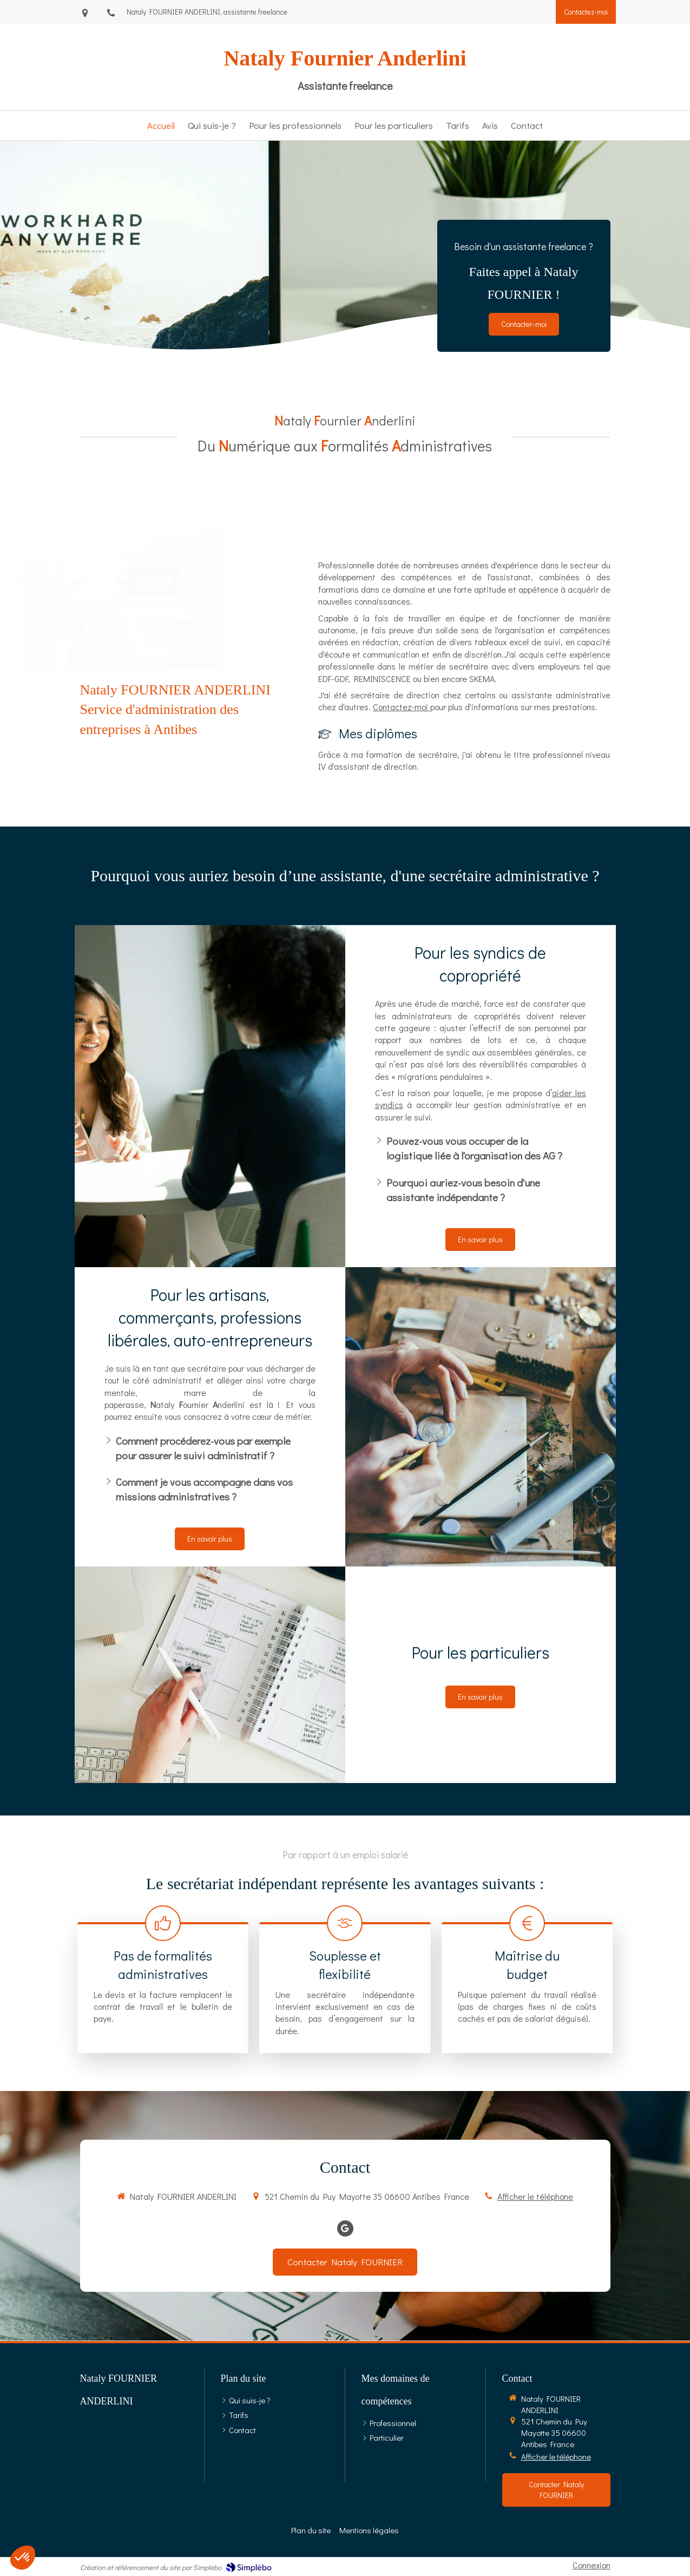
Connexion (591, 2565)
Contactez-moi (401, 706)
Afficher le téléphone (535, 2196)
